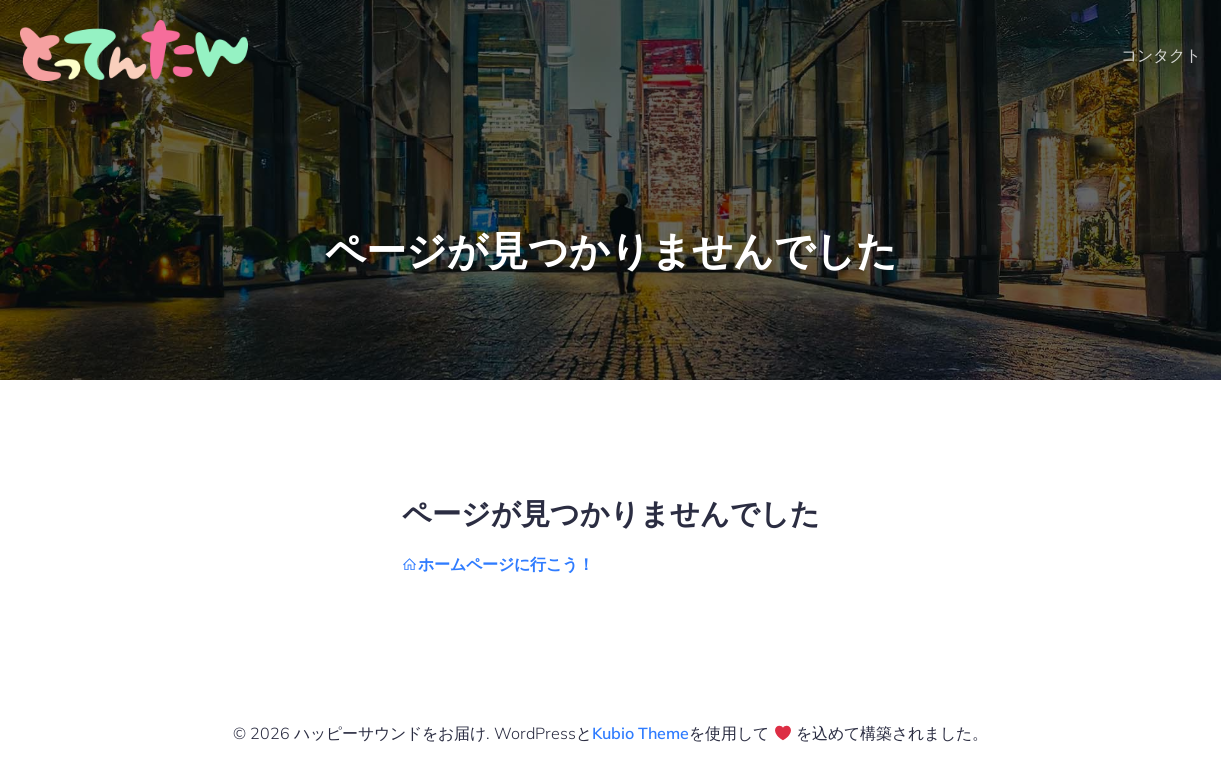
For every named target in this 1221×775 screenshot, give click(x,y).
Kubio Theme (640, 733)
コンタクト (1161, 55)
